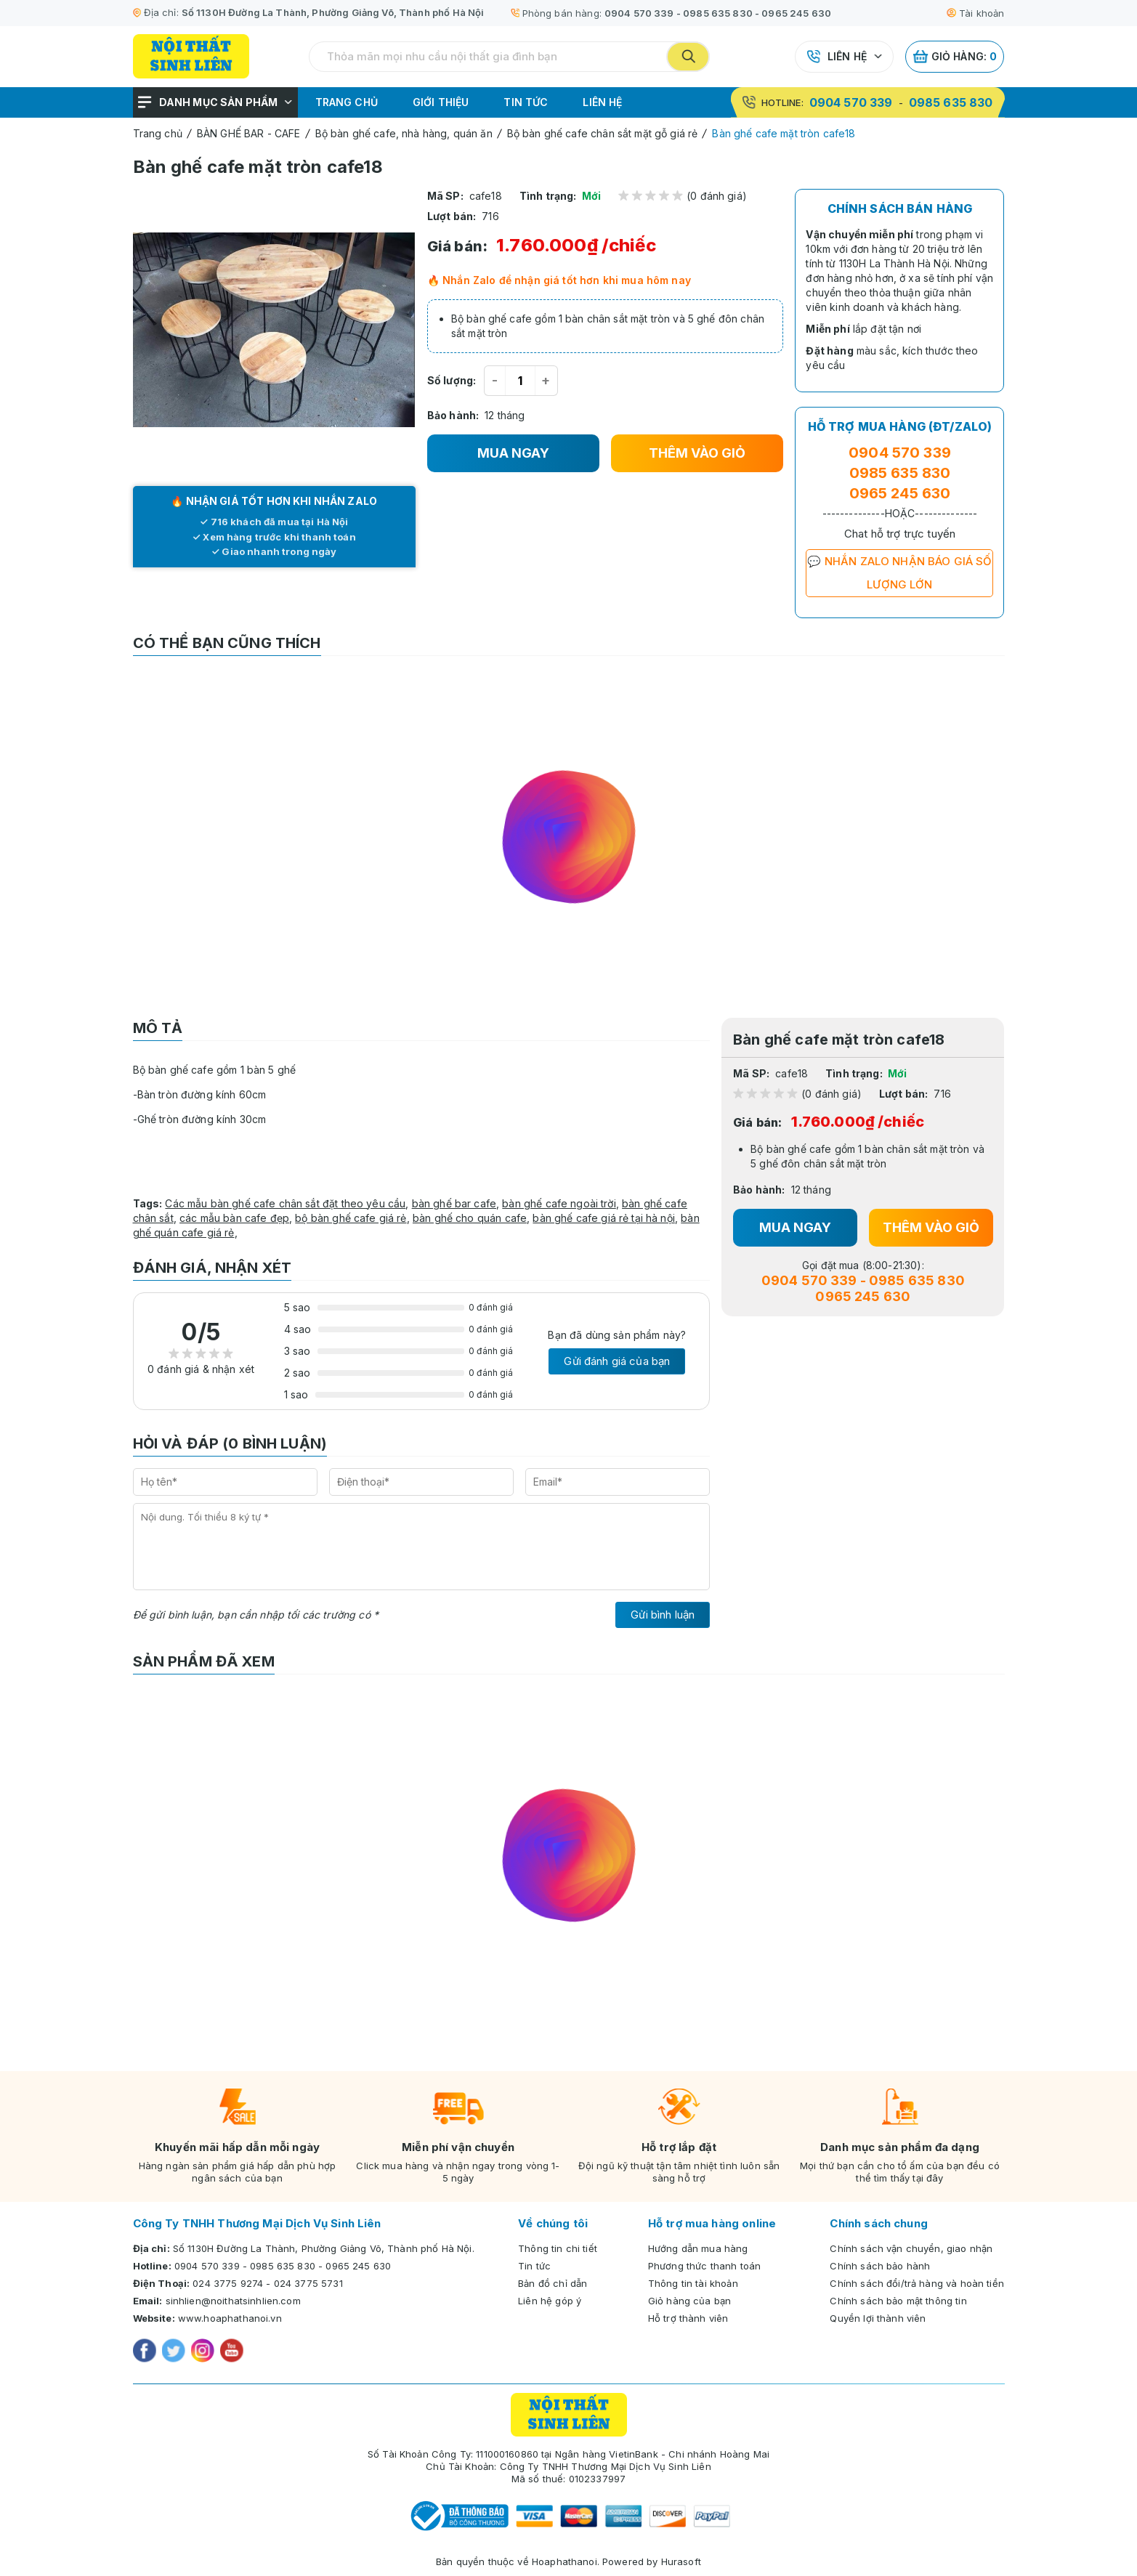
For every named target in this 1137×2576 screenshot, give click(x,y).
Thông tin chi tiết (557, 2248)
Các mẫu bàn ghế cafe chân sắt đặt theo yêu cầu (285, 1203)
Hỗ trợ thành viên (688, 2318)
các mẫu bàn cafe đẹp (234, 1218)
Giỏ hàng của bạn (689, 2300)
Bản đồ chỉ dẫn (552, 2283)
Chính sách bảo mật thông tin (898, 2300)
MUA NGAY (513, 453)
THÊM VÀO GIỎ (697, 453)
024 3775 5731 (308, 2283)
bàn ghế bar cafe (454, 1203)
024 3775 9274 (228, 2283)
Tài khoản (975, 13)
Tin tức (525, 102)
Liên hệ (847, 56)
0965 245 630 (796, 13)
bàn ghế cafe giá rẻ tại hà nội (604, 1218)
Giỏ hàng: (955, 56)
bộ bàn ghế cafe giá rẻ (350, 1218)
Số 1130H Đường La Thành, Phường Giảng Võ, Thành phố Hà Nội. (323, 2248)
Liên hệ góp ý (549, 2300)
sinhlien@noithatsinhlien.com (233, 2300)
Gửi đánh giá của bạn (617, 1361)
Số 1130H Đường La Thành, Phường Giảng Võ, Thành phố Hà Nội (333, 12)
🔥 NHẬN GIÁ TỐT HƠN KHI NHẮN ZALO (274, 501)
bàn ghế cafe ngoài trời (558, 1203)
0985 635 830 (718, 13)
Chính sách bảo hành (880, 2266)
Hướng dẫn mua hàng (698, 2248)
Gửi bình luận (663, 1614)
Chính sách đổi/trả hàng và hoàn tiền (916, 2283)
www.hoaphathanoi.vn (230, 2318)
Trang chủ (346, 102)
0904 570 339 (639, 13)
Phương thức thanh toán (704, 2266)
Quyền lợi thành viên (878, 2318)
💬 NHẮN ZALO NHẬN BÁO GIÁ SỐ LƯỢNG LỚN (899, 572)
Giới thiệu (441, 102)
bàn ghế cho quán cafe (470, 1218)
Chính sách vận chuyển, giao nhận (911, 2248)
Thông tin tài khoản (693, 2283)
